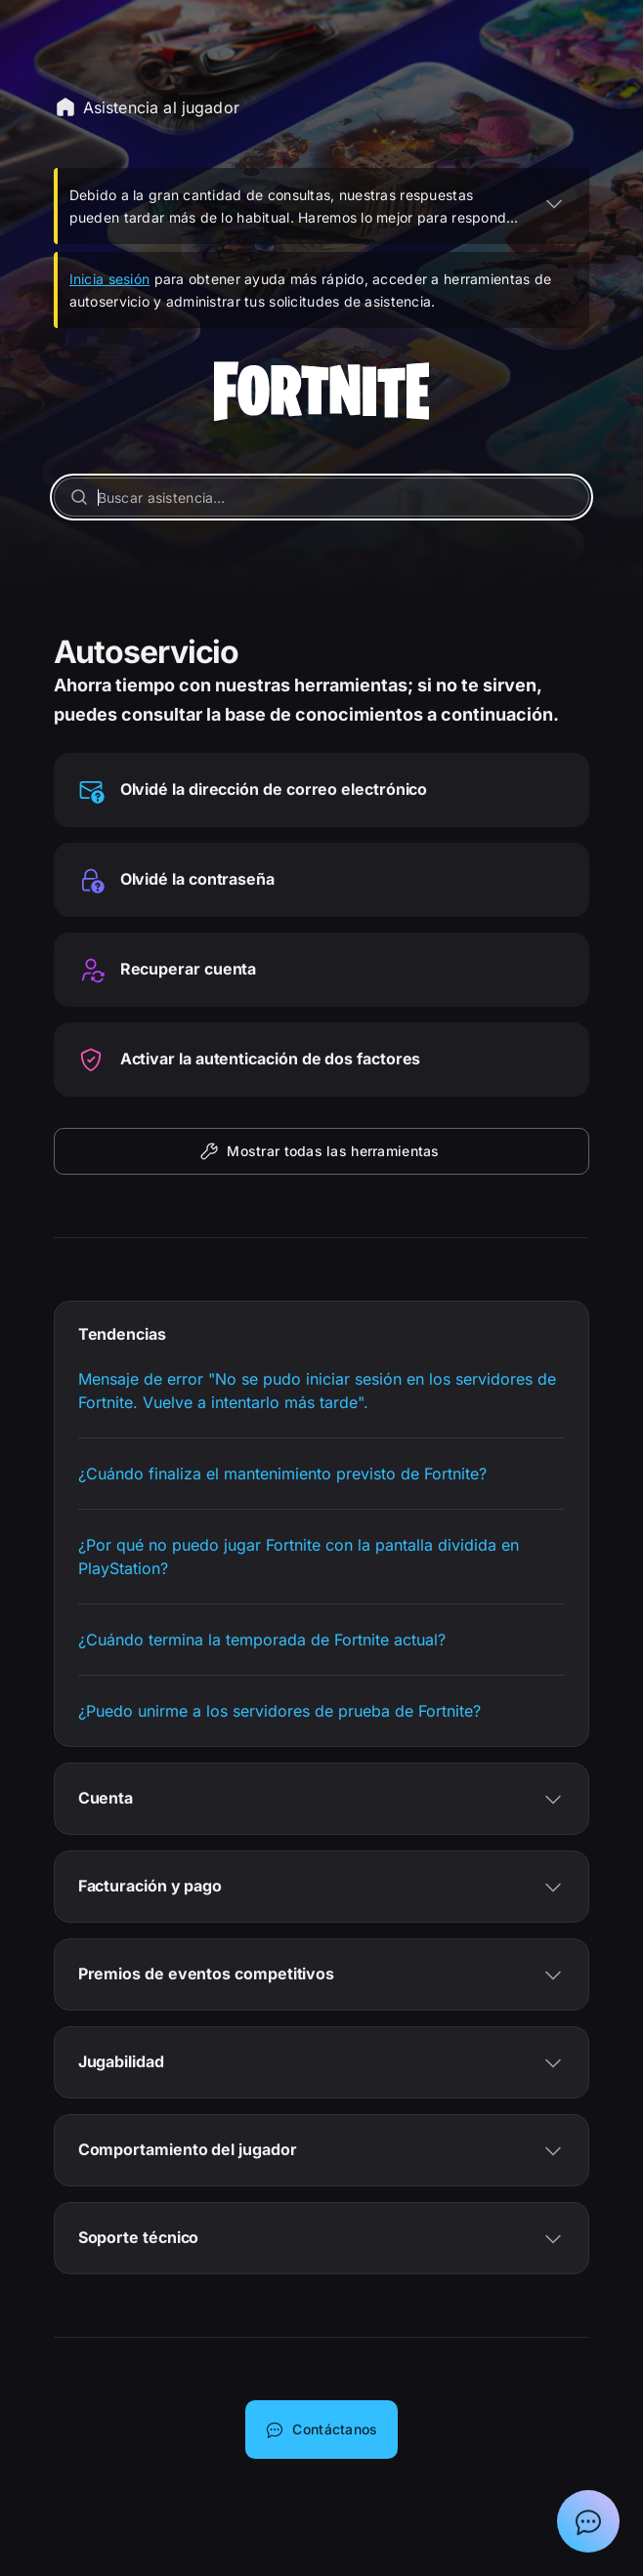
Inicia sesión (109, 278)
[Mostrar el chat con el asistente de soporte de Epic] (588, 2521)
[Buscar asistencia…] (322, 497)
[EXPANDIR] (554, 203)
